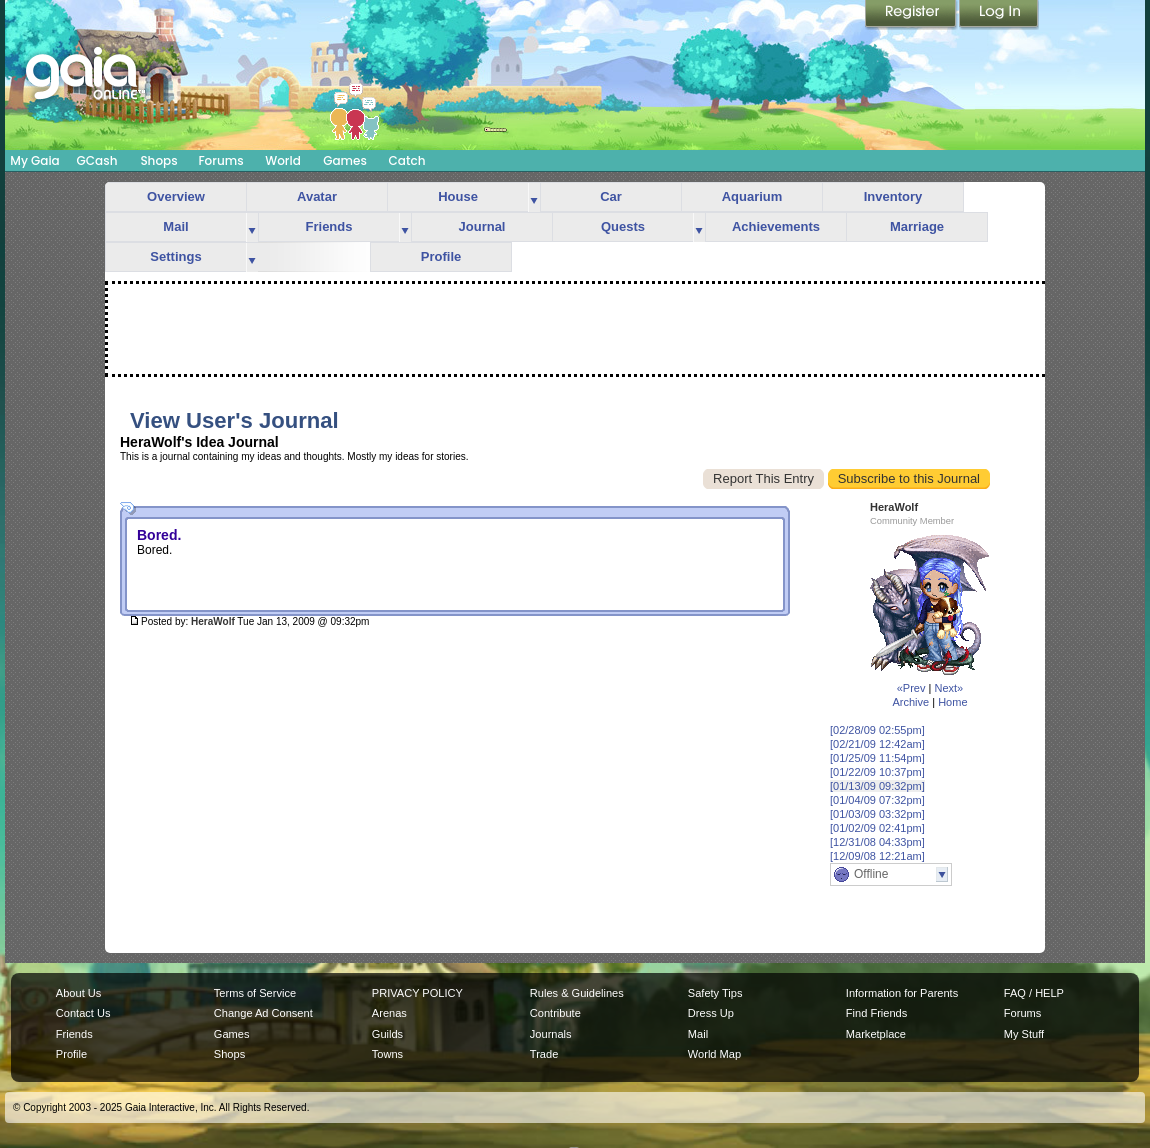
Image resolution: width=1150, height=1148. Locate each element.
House (458, 196)
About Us (78, 993)
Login (999, 15)
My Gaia (34, 160)
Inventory (893, 196)
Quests (623, 226)
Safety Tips (715, 993)
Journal (482, 226)
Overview (176, 196)
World (283, 160)
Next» (948, 688)
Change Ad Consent (263, 1013)
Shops (158, 160)
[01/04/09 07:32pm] (877, 800)
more (534, 197)
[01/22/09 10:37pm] (877, 772)
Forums (220, 160)
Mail (175, 226)
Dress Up (711, 1013)
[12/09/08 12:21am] (877, 856)
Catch (407, 160)
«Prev (911, 688)
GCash (97, 160)
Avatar (317, 196)
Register (912, 15)
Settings (175, 256)
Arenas (389, 1013)
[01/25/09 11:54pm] (877, 758)
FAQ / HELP (1034, 993)
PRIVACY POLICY (417, 993)
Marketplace (876, 1034)
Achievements (776, 226)
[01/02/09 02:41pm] (877, 828)
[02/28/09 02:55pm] (877, 730)
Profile (441, 256)
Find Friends (876, 1013)
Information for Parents (902, 993)
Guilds (387, 1034)
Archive (910, 702)
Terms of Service (255, 993)
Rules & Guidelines (577, 993)
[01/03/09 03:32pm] (877, 814)
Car (611, 196)
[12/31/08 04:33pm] (877, 842)
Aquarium (752, 196)
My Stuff (1024, 1034)
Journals (551, 1034)
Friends (329, 226)
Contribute (555, 1013)
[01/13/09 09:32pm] (877, 786)
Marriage (917, 226)
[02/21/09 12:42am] (877, 744)
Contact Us (83, 1013)
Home (952, 702)
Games (345, 160)
